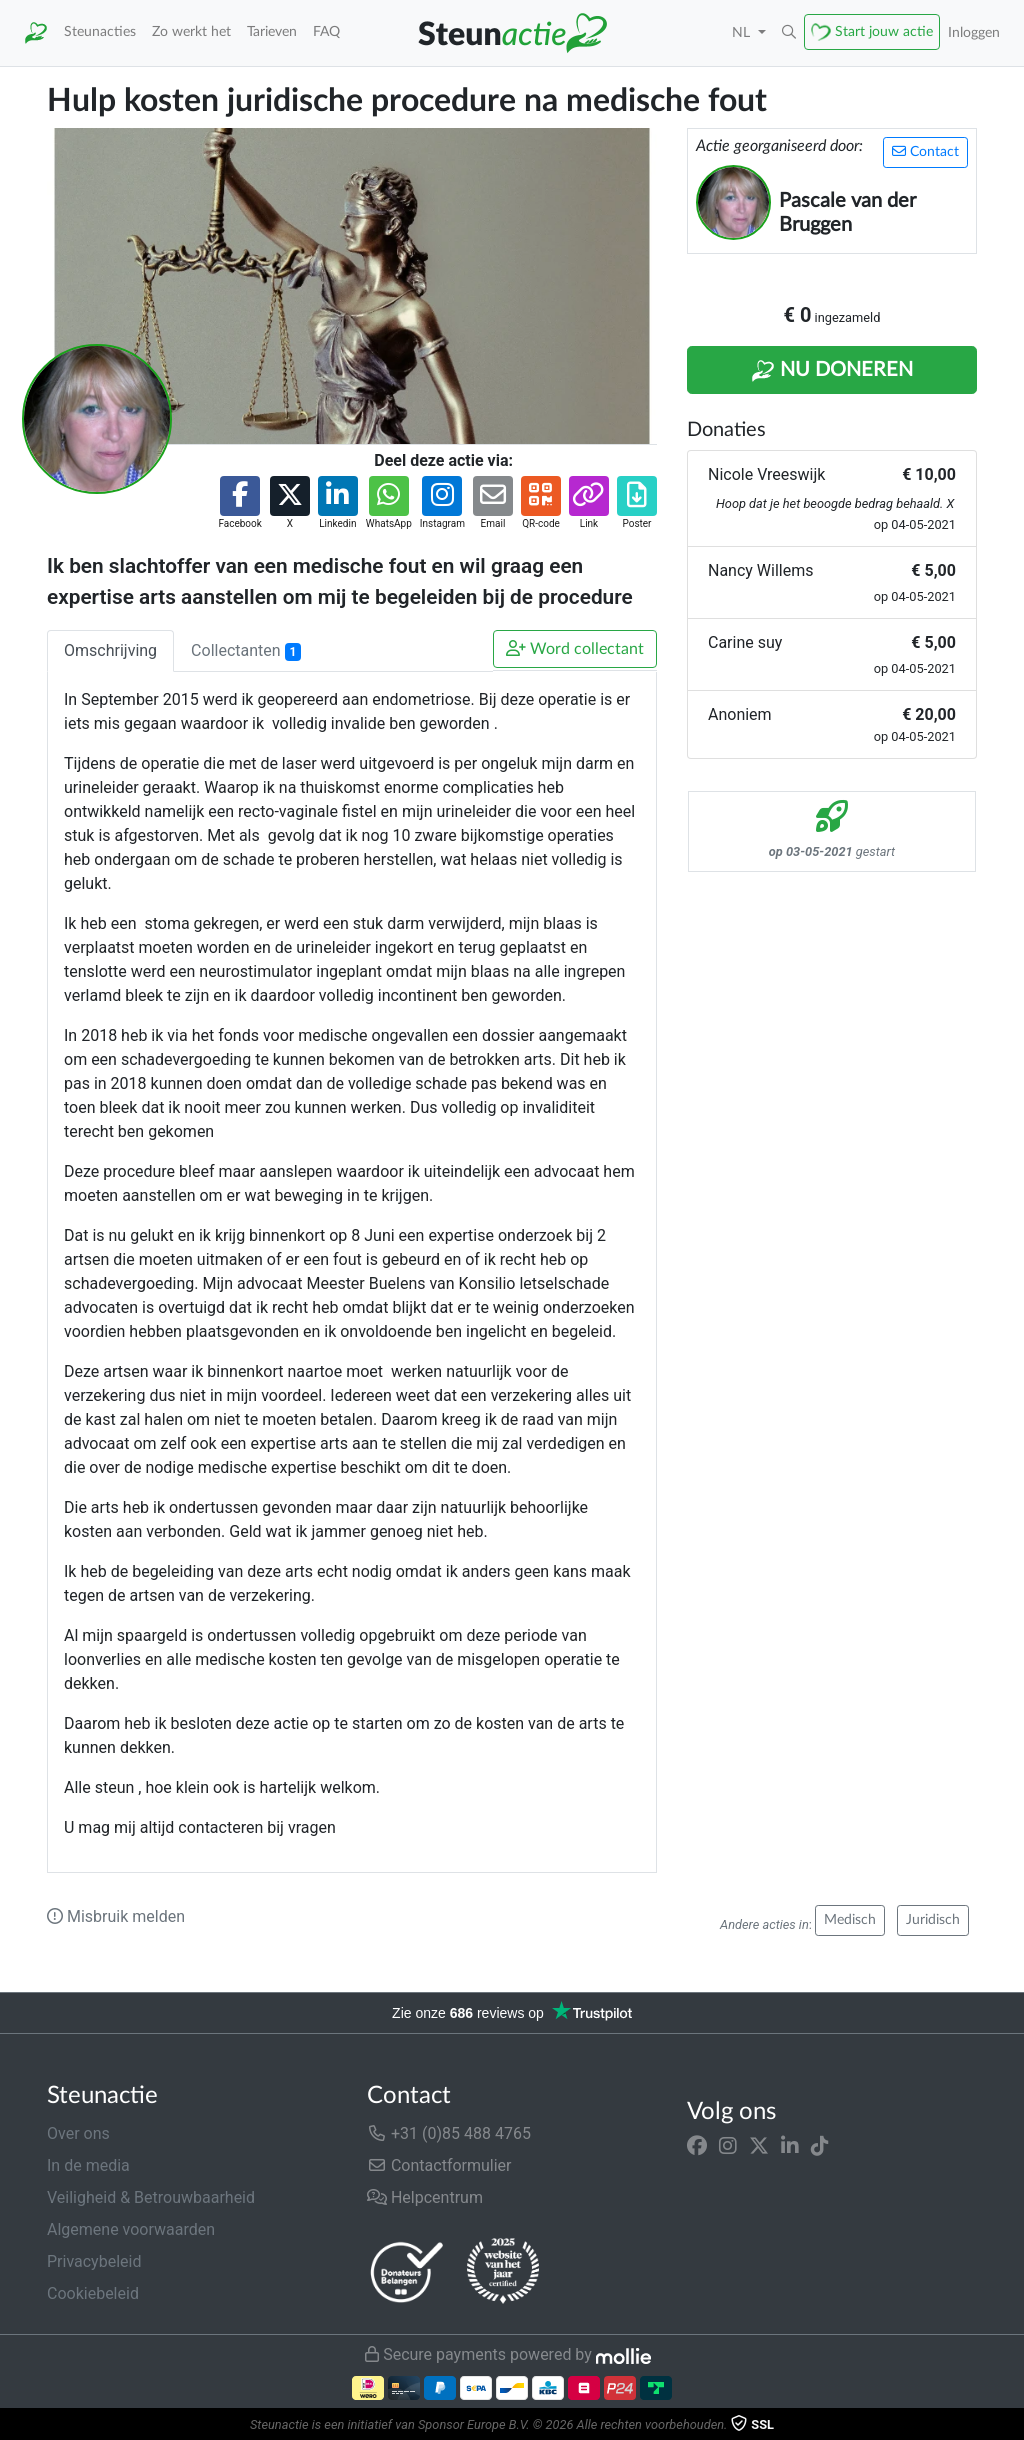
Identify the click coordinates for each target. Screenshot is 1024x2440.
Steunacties (100, 31)
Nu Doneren (832, 371)
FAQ (326, 31)
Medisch (850, 1920)
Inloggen (974, 32)
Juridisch (933, 1920)
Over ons (78, 2133)
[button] (789, 33)
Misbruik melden (116, 1916)
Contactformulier (439, 2165)
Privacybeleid (94, 2261)
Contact (925, 151)
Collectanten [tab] (246, 651)
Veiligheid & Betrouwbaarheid (151, 2197)
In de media (88, 2165)
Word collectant (575, 648)
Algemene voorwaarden (131, 2229)
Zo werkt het (191, 31)
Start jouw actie (884, 31)
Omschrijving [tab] (110, 650)
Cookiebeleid (93, 2293)
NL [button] (743, 32)
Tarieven (272, 31)
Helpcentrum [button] (425, 2197)
